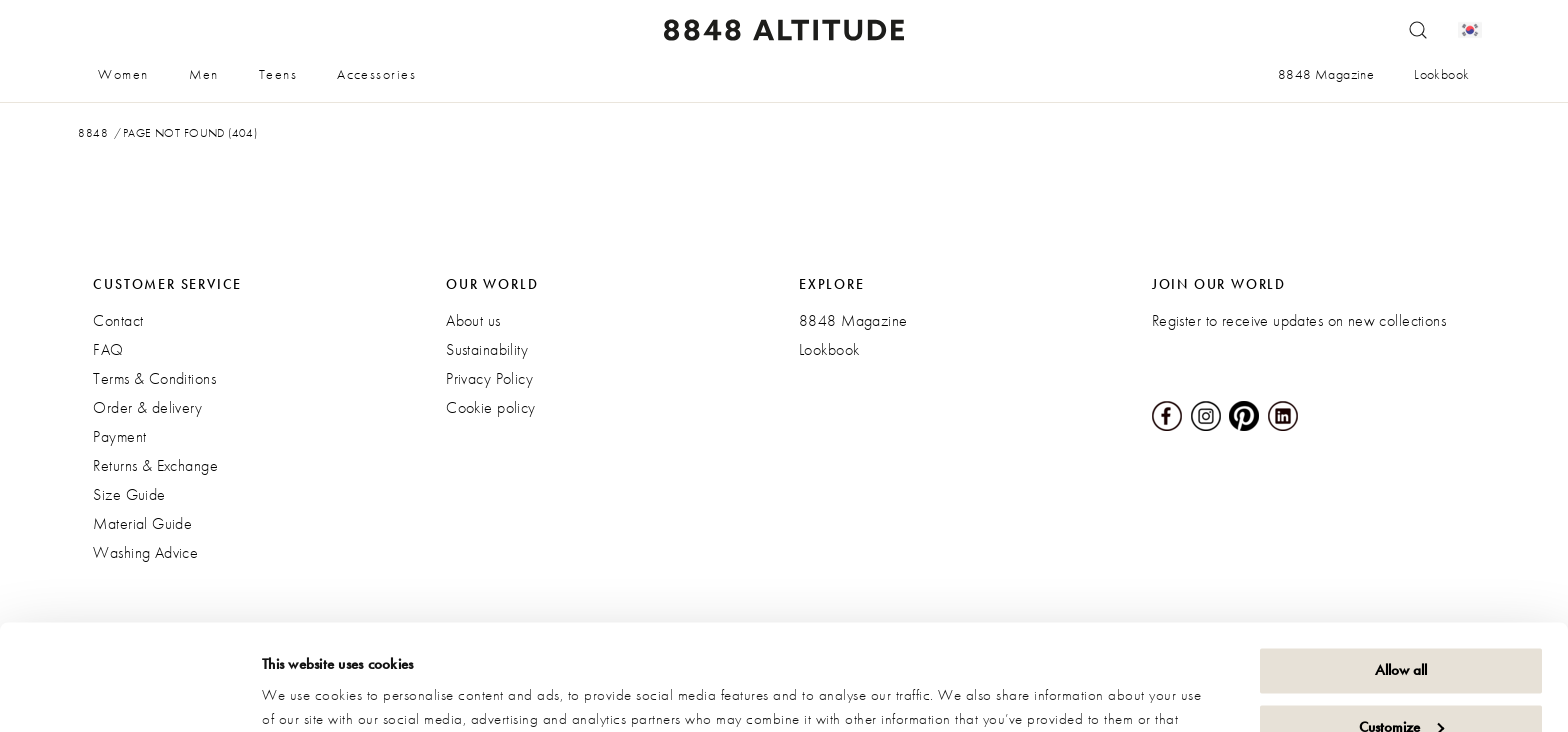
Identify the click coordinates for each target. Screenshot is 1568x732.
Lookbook (1441, 74)
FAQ (108, 349)
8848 (93, 133)
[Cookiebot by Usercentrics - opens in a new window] (129, 693)
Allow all (1401, 565)
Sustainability (487, 349)
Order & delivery (147, 407)
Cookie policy (490, 407)
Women (123, 74)
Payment (119, 436)
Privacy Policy (489, 378)
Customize (1401, 621)
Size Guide (129, 494)
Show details (300, 693)
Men (204, 74)
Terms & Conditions (154, 378)
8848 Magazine (1326, 74)
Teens (278, 74)
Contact (118, 320)
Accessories (376, 74)
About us (473, 320)
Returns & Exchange (155, 465)
